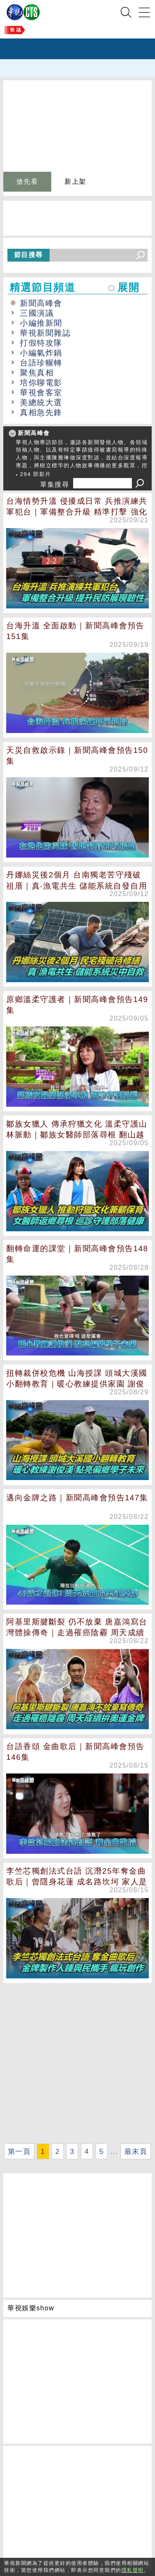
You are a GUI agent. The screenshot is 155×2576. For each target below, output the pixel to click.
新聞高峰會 (41, 303)
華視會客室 (41, 392)
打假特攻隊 (41, 343)
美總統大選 (41, 402)
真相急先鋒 (41, 412)
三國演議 (37, 313)
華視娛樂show (30, 2308)
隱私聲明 (133, 2570)
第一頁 (19, 2151)
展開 (128, 287)
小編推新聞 (41, 323)
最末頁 (136, 2151)
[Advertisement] (77, 2063)
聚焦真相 (37, 372)
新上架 (75, 181)
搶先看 (27, 181)
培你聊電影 (41, 382)
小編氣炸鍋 (41, 352)
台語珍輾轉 (41, 362)
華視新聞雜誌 (45, 333)
